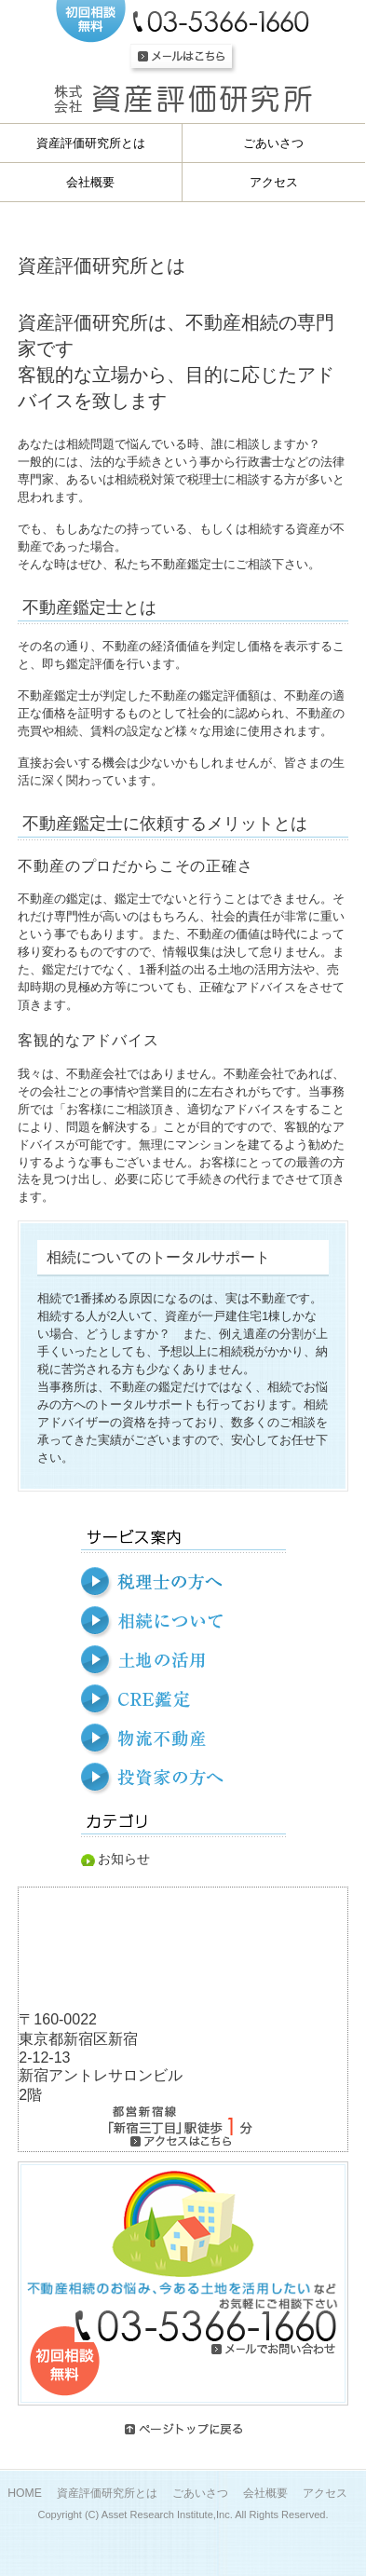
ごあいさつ (200, 2493)
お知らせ (124, 1859)
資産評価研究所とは (107, 2493)
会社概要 (265, 2493)
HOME (24, 2493)
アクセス (325, 2493)
